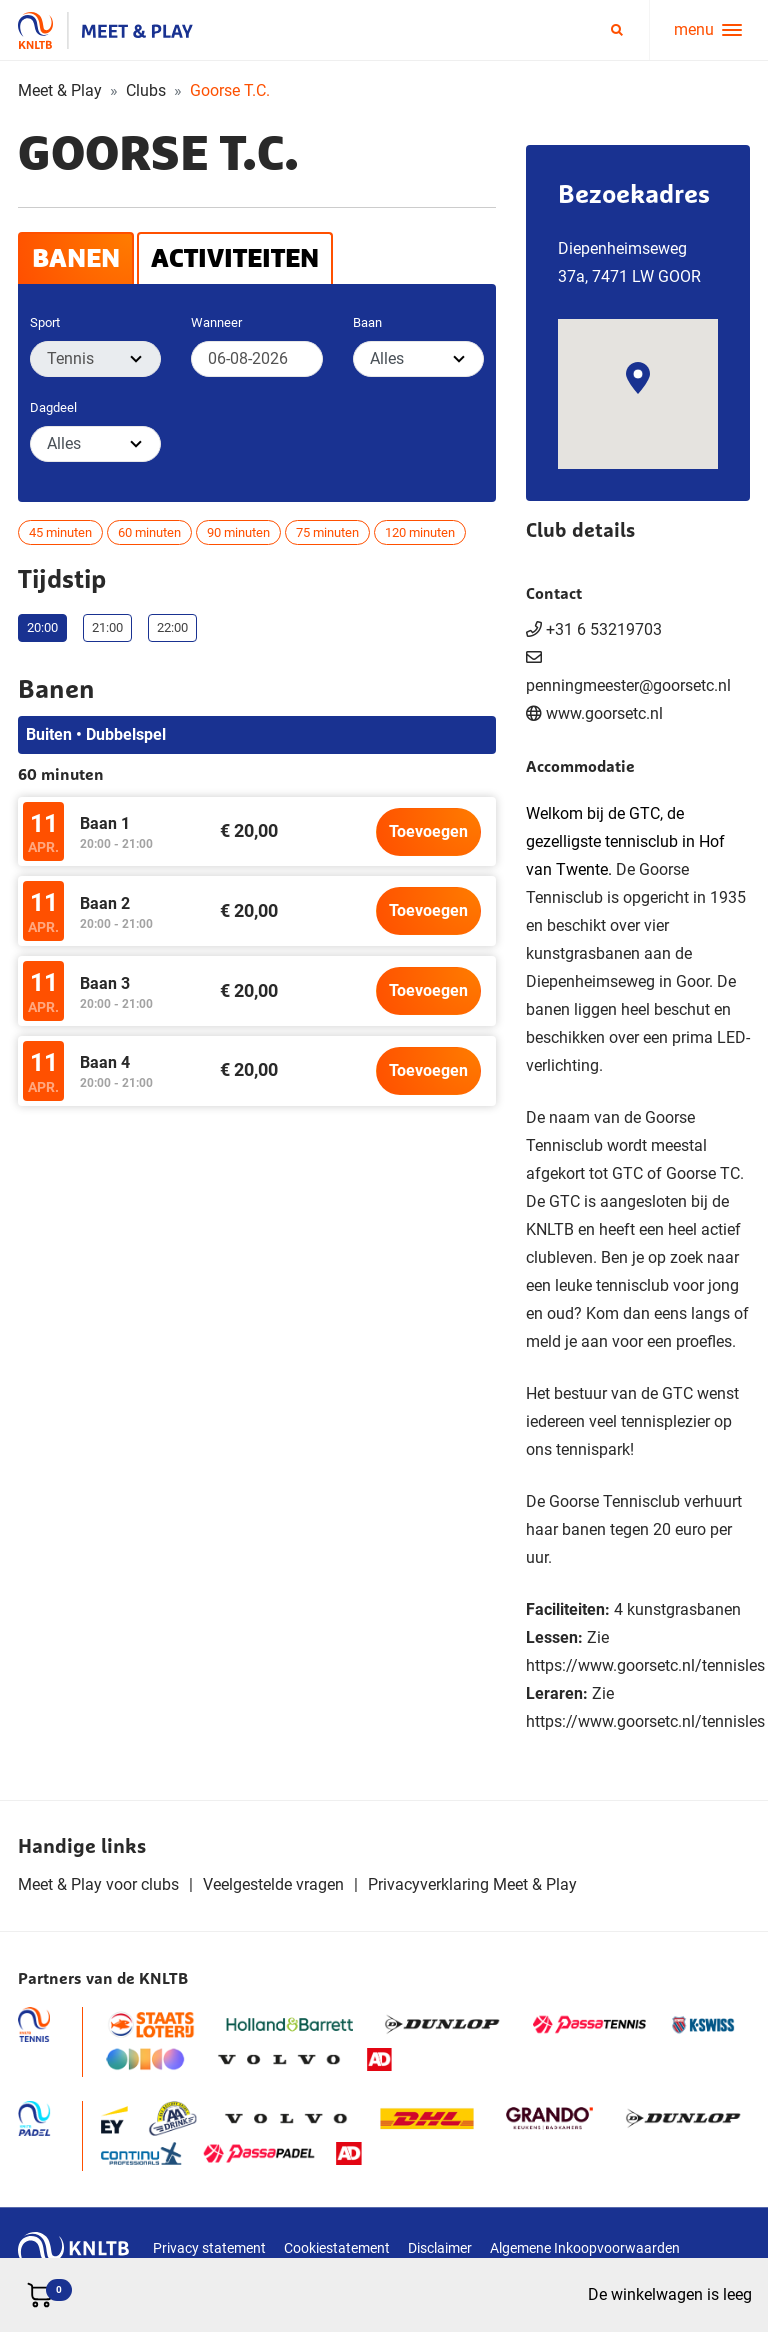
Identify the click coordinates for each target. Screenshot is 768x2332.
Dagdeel (53, 407)
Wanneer (216, 322)
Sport (45, 322)
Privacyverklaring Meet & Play (472, 1884)
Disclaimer (440, 2248)
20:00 (42, 627)
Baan (367, 322)
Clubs (146, 90)
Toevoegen (428, 831)
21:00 (107, 627)
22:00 (172, 627)
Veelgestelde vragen (273, 1884)
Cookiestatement (337, 2248)
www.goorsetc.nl (604, 713)
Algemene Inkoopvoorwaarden (585, 2248)
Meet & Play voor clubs (98, 1884)
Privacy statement (209, 2248)
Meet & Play (60, 90)
